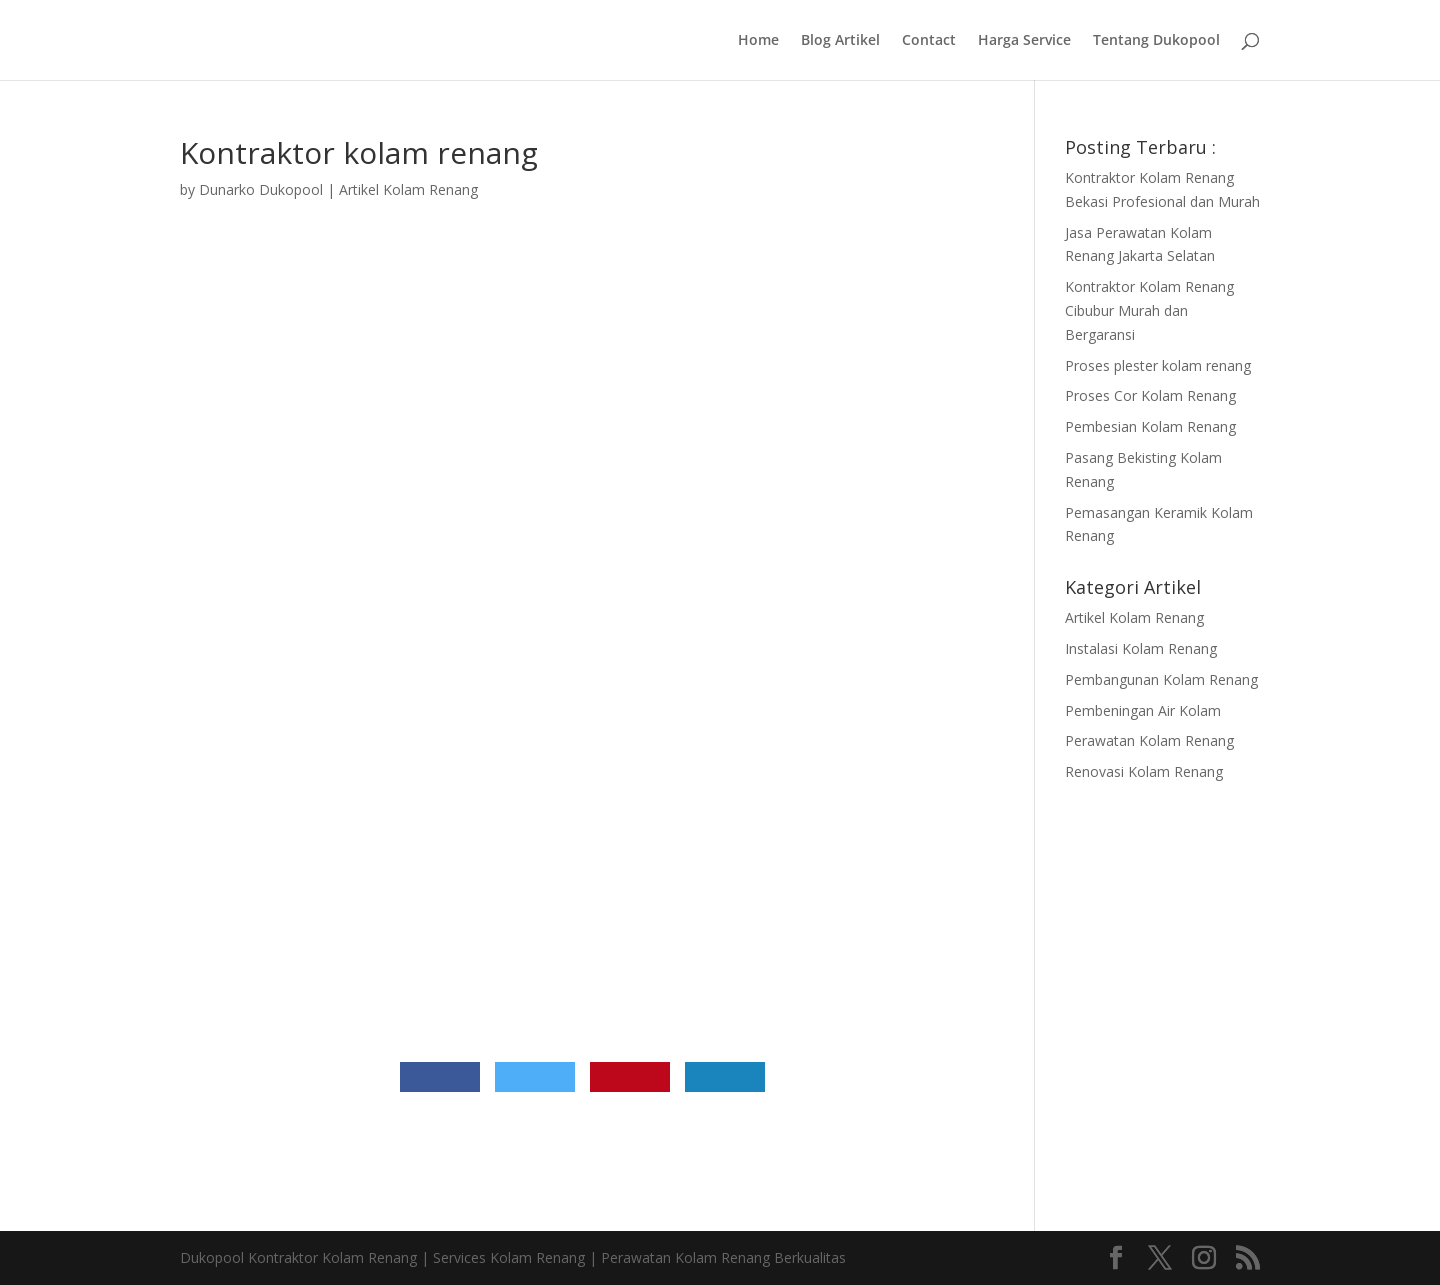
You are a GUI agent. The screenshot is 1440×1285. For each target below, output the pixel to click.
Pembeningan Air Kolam (1143, 710)
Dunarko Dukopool (261, 189)
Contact (929, 41)
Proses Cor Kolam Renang (1150, 395)
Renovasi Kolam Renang (1144, 771)
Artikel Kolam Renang (408, 189)
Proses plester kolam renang (1158, 365)
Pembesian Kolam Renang (1150, 426)
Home (758, 41)
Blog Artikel (840, 41)
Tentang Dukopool (1156, 41)
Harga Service (1024, 41)
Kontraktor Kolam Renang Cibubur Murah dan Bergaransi (1149, 310)
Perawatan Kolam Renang (1149, 740)
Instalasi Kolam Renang (1141, 648)
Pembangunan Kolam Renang (1161, 679)
